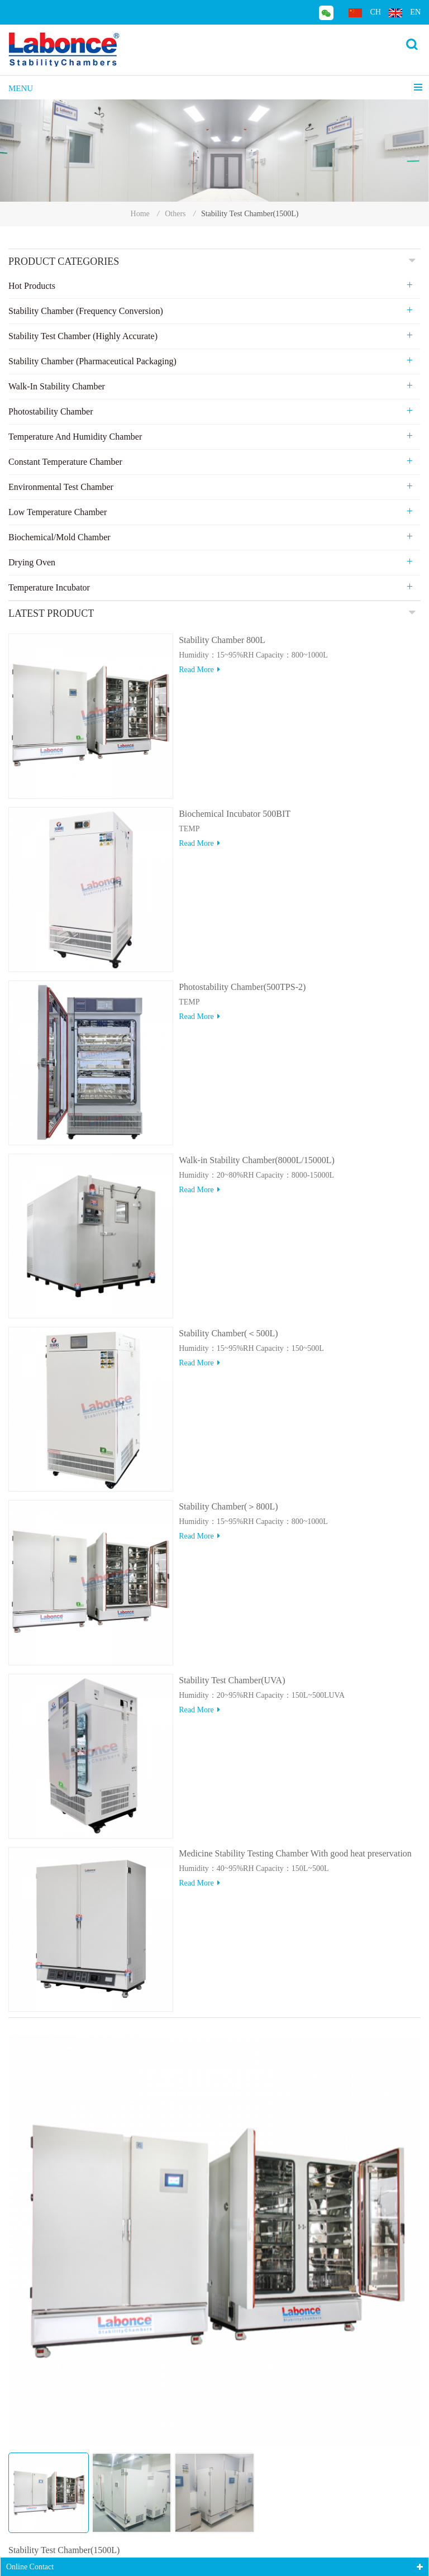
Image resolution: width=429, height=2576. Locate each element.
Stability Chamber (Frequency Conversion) (85, 311)
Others (175, 213)
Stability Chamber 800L (222, 640)
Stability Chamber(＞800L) (228, 1506)
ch (364, 12)
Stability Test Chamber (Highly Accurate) (83, 336)
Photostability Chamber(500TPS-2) (242, 987)
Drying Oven (31, 562)
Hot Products (31, 286)
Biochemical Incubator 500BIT (234, 813)
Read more (199, 669)
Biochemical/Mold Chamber (59, 537)
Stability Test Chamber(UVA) (232, 1680)
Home (140, 213)
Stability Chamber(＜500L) (228, 1333)
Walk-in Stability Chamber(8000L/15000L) (257, 1160)
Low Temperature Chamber (57, 512)
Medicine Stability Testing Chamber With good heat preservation (295, 1853)
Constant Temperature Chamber (65, 461)
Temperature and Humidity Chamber (75, 436)
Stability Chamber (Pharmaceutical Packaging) (92, 361)
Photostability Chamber (50, 411)
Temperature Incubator (49, 587)
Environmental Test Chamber (60, 487)
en (405, 12)
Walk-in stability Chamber (56, 386)
